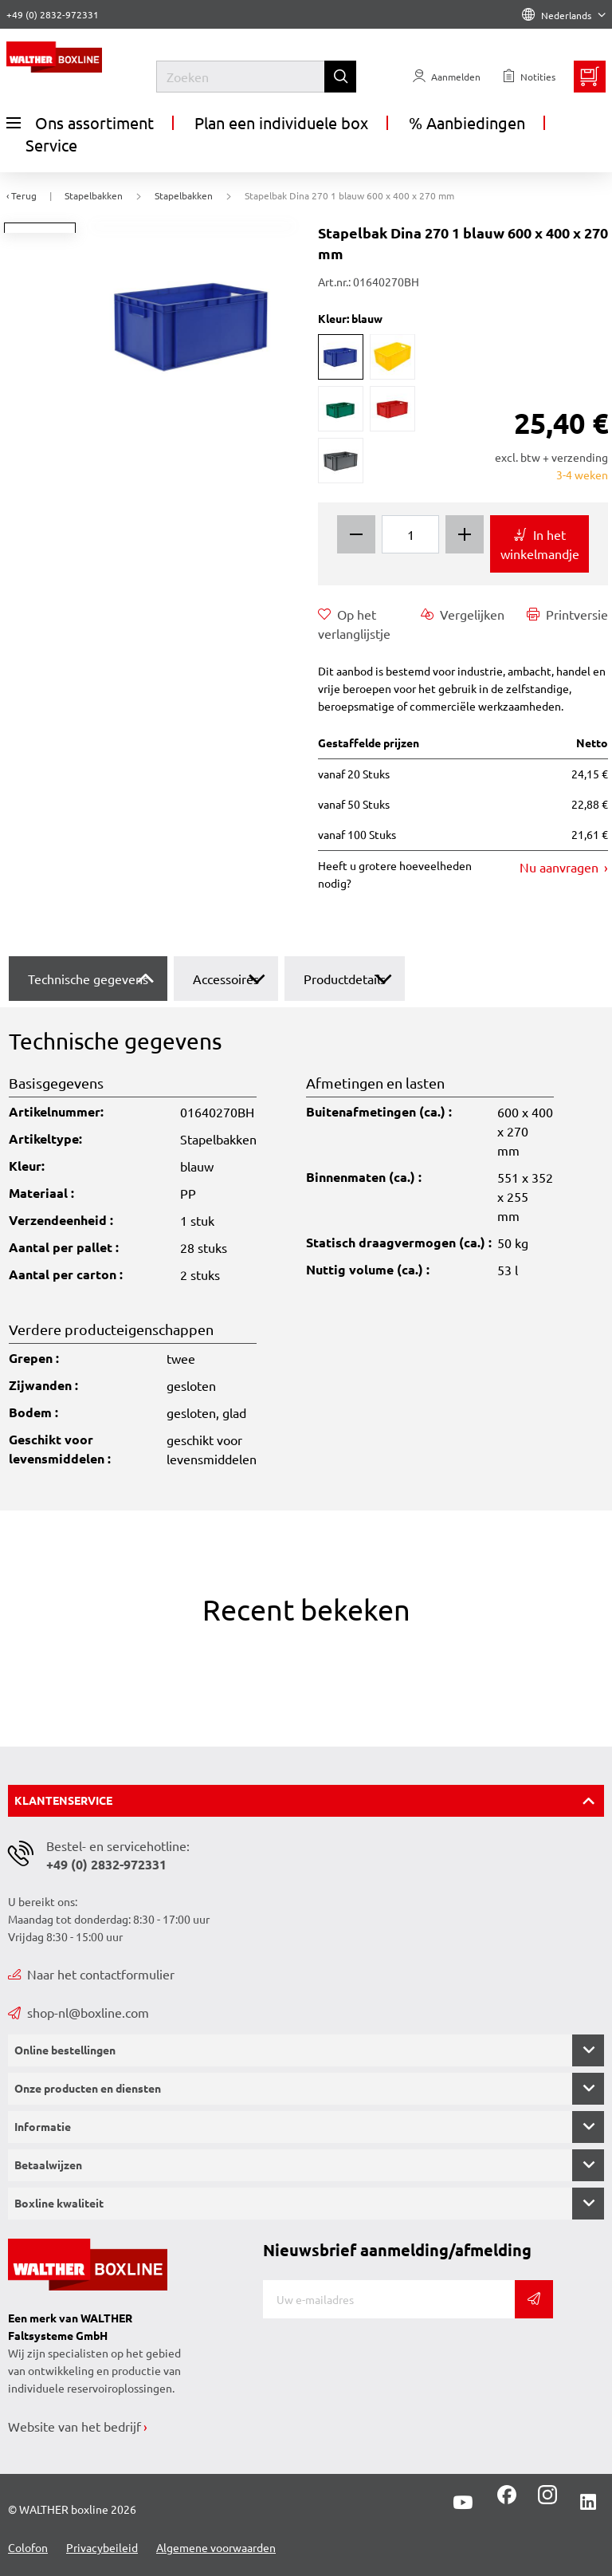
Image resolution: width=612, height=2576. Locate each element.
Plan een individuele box (281, 122)
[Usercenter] (446, 77)
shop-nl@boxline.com (78, 2012)
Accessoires (226, 979)
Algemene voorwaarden (216, 2547)
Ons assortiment (80, 123)
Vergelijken (462, 614)
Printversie (567, 614)
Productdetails (345, 979)
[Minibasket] (590, 77)
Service (51, 145)
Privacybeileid (102, 2547)
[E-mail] (389, 2299)
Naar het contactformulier (91, 1974)
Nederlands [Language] (564, 15)
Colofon (28, 2547)
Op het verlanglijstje (354, 623)
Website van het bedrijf (74, 2426)
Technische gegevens (88, 979)
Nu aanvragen (561, 867)
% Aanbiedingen (467, 122)
